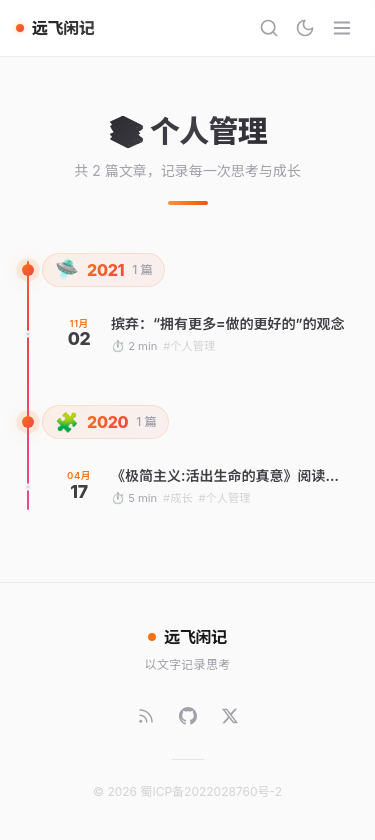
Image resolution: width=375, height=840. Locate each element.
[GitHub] (188, 716)
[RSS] (146, 716)
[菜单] (342, 28)
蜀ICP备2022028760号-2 (211, 791)
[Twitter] (230, 716)
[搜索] (269, 28)
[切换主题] (305, 28)
